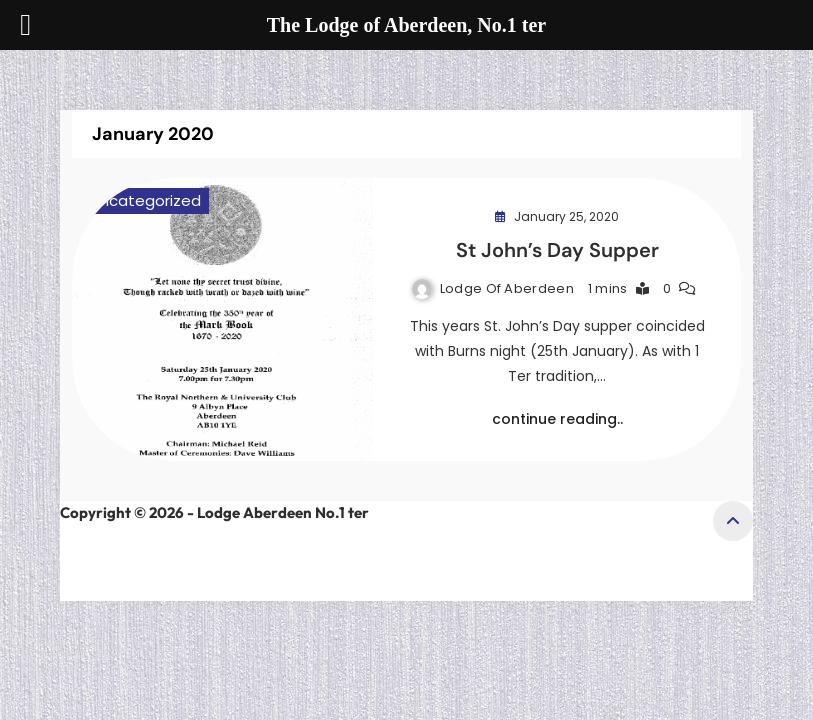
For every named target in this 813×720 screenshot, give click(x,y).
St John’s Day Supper (557, 250)
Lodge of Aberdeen (507, 288)
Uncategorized (145, 200)
